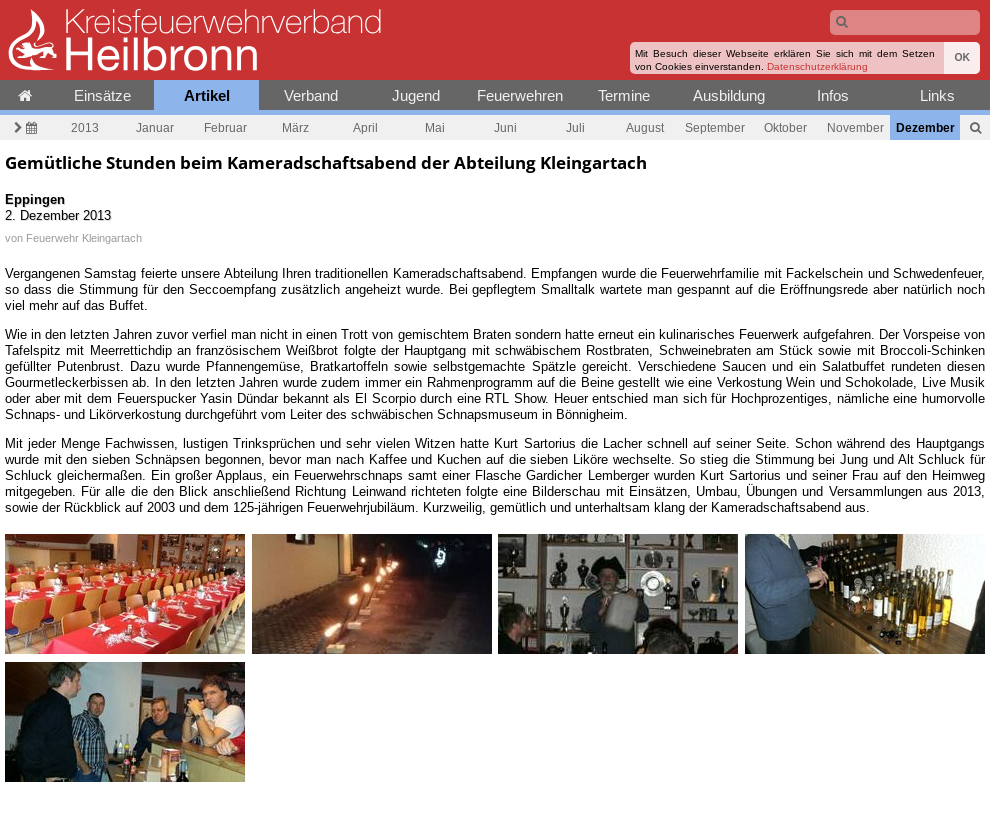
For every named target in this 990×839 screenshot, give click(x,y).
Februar (225, 127)
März (295, 127)
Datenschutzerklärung (817, 66)
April (365, 127)
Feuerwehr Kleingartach (84, 238)
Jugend (416, 95)
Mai (435, 127)
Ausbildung (729, 95)
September (715, 127)
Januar (155, 127)
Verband (311, 95)
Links (937, 95)
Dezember (925, 127)
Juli (575, 127)
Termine (624, 95)
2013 (85, 127)
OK (962, 57)
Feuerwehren (520, 95)
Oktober (785, 127)
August (645, 127)
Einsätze (102, 95)
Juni (505, 127)
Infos (833, 95)
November (855, 127)
